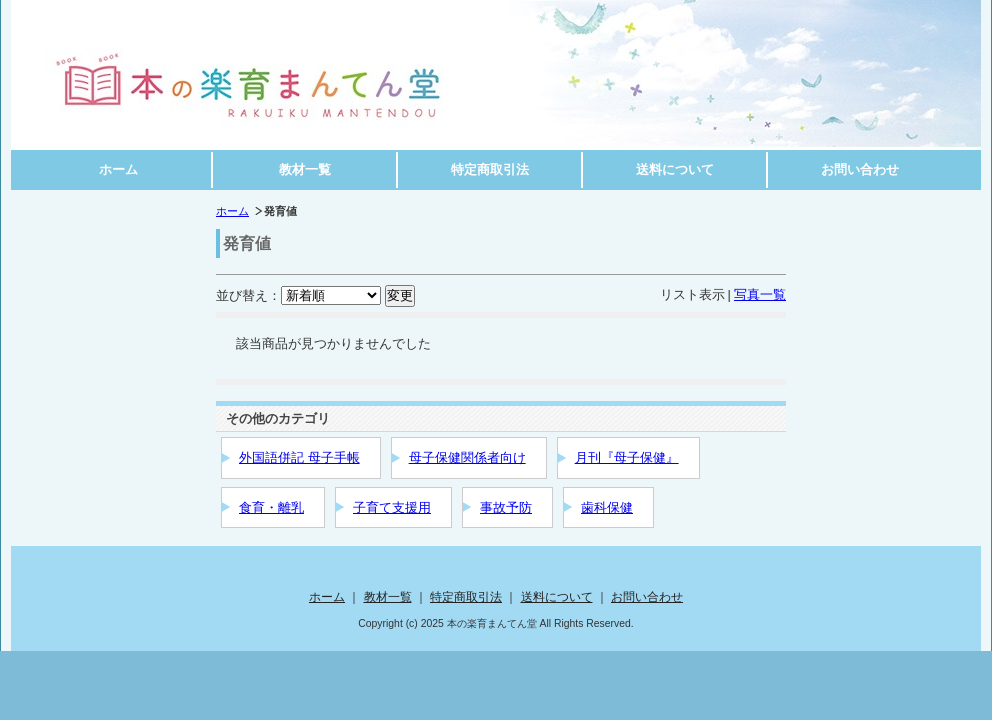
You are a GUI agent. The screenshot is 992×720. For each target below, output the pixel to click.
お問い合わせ (860, 169)
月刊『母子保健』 (627, 457)
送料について (675, 169)
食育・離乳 (271, 507)
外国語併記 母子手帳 (299, 457)
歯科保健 (607, 507)
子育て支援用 (392, 507)
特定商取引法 (490, 169)
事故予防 (506, 507)
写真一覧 (760, 294)
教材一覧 (305, 169)
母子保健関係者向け (467, 457)
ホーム (118, 169)
